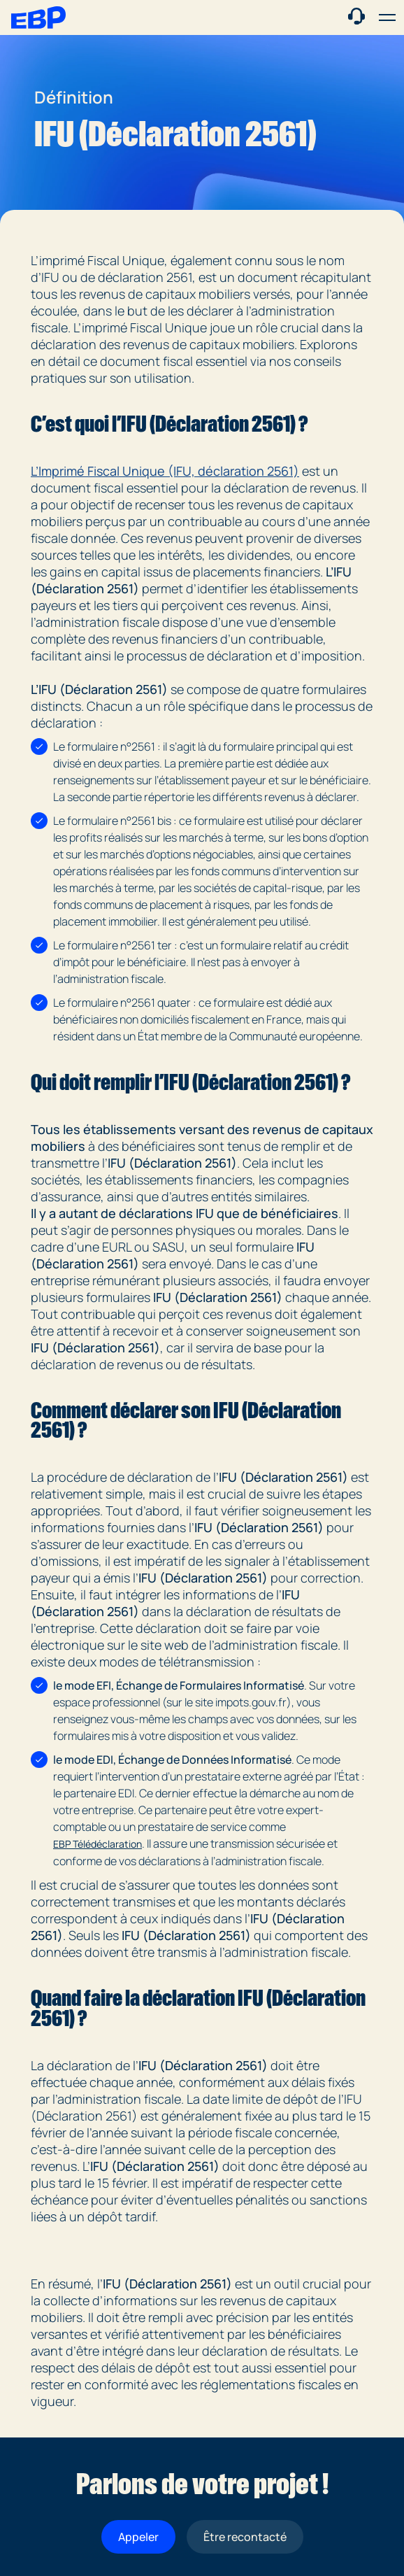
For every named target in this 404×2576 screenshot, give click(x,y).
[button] (387, 17)
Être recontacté (245, 2537)
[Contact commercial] (356, 15)
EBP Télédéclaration (97, 1843)
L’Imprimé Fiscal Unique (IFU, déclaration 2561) (165, 470)
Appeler (138, 2537)
